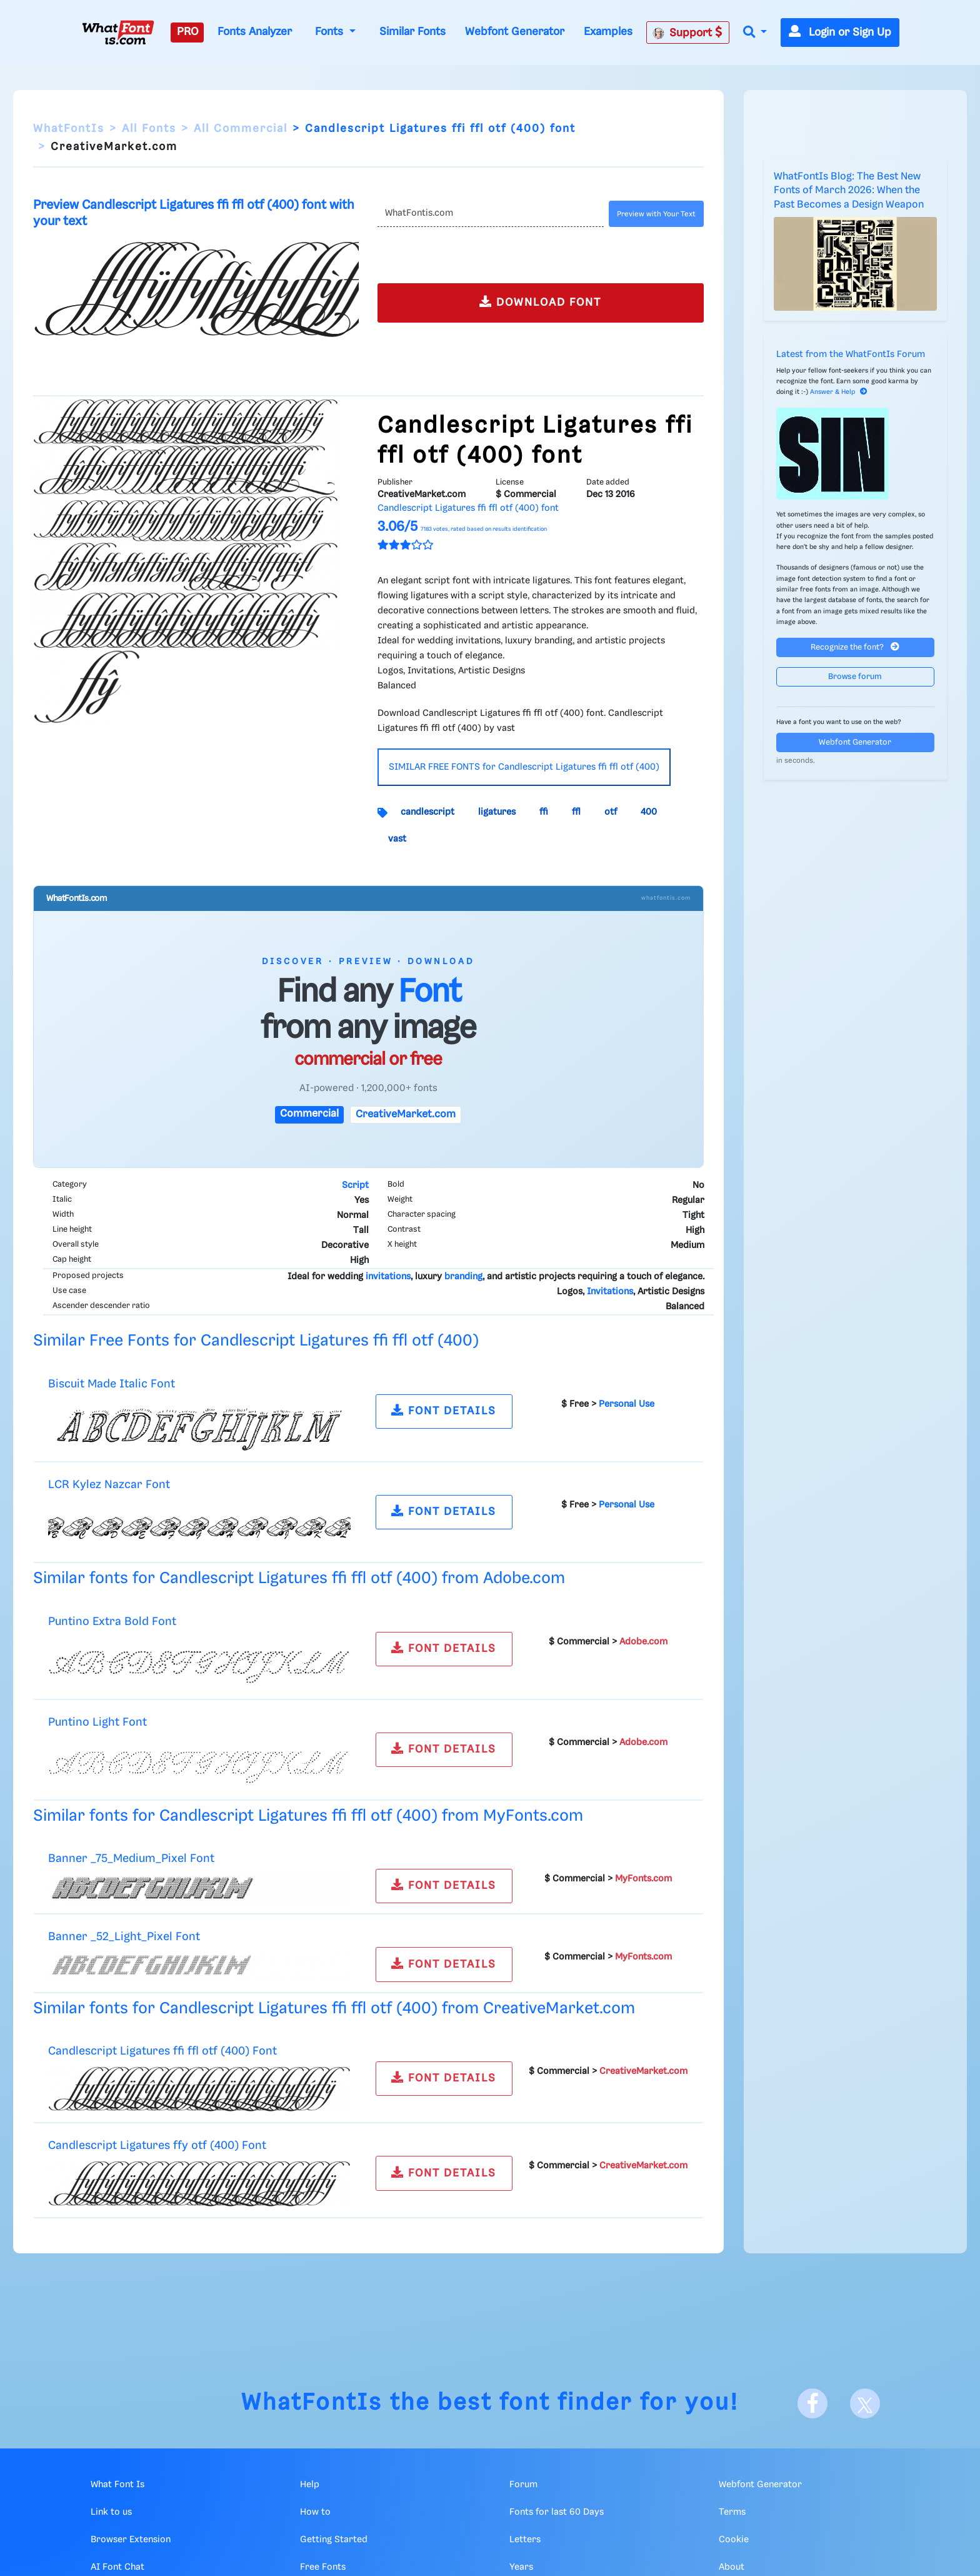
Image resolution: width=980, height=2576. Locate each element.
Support (687, 32)
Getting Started (334, 2540)
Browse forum (855, 677)
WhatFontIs (68, 128)
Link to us (111, 2512)
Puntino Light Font (97, 1722)
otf (610, 812)
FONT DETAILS (443, 1410)
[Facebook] (813, 2403)
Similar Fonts (412, 32)
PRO (187, 32)
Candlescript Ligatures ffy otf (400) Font (157, 2145)
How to (315, 2512)
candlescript (427, 812)
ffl (576, 812)
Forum (523, 2485)
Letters (525, 2540)
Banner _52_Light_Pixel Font (124, 1937)
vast (397, 839)
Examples (608, 32)
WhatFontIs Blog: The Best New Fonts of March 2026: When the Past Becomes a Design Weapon (849, 190)
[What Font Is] (118, 32)
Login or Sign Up (840, 32)
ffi (543, 812)
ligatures (497, 812)
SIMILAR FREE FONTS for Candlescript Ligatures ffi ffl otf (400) (524, 767)
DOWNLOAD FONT (540, 301)
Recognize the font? (855, 647)
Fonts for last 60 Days (556, 2512)
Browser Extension (131, 2540)
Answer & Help (839, 392)
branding (463, 1277)
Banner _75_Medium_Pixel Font (131, 1858)
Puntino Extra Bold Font (112, 1622)
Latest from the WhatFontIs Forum (850, 355)
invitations (388, 1277)
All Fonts (149, 128)
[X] (865, 2403)
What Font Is (117, 2485)
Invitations (610, 1292)
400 (649, 812)
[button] (755, 33)
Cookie (734, 2540)
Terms (732, 2512)
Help (309, 2485)
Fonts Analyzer (255, 32)
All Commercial (241, 128)
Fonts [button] (330, 32)
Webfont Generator (514, 32)
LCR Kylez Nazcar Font (109, 1485)
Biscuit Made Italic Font (111, 1384)
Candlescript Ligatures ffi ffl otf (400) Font (162, 2051)
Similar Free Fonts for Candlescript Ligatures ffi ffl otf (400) (256, 1340)
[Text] (490, 214)
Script (355, 1185)
